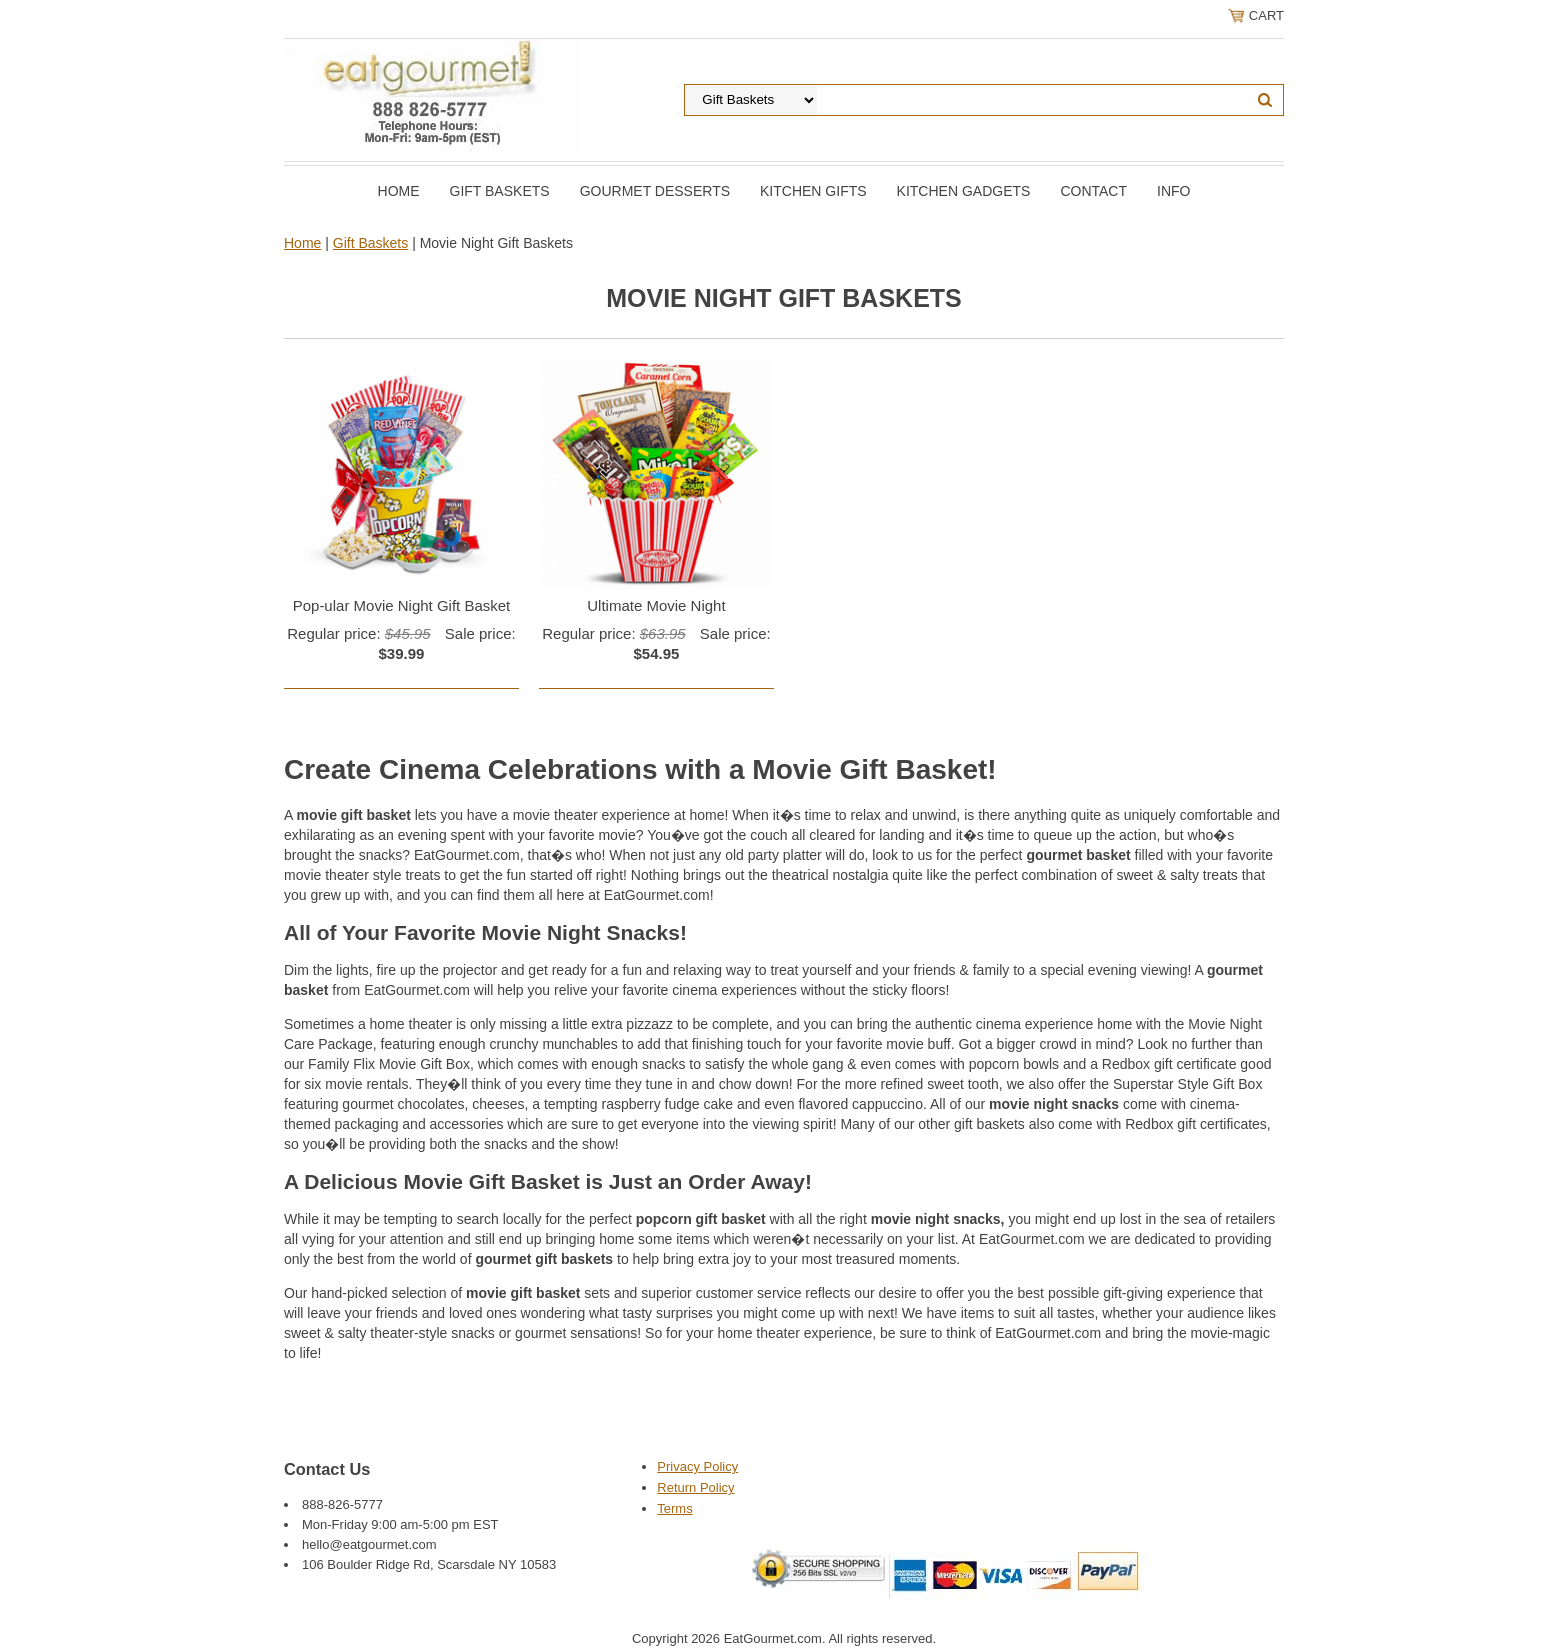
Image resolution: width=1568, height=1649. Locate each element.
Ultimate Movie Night (656, 605)
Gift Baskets (500, 191)
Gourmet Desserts (655, 191)
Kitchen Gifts (813, 191)
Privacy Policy (697, 1466)
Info (1173, 191)
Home (399, 191)
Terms (674, 1508)
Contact (1093, 191)
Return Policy (695, 1487)
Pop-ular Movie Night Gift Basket (402, 605)
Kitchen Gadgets (964, 191)
